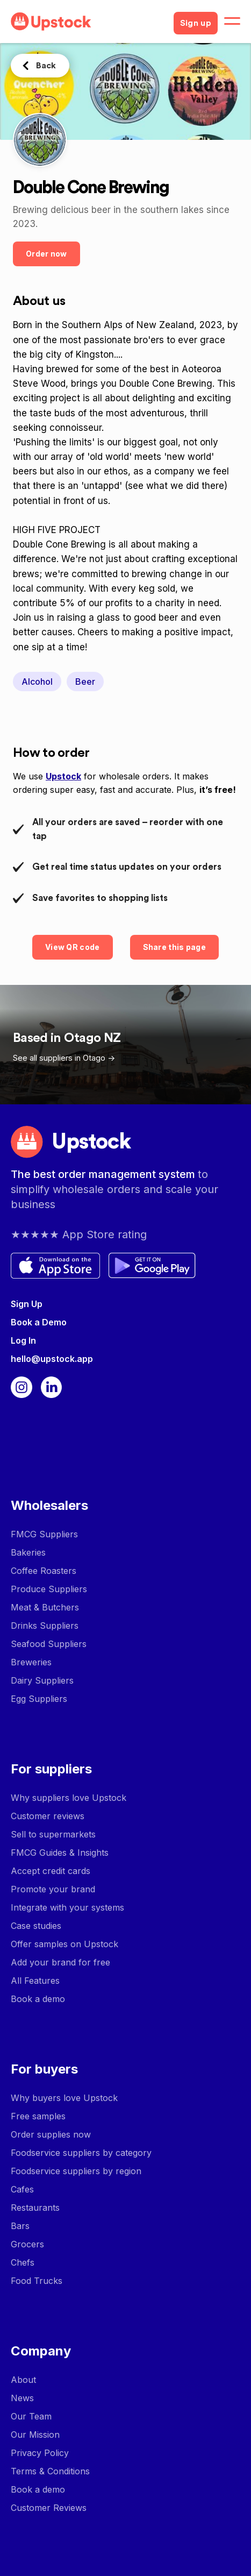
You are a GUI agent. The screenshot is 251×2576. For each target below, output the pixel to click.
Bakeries (28, 1552)
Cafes (22, 2189)
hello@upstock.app (52, 1358)
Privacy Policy (40, 2452)
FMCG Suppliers (44, 1534)
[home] (88, 21)
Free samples (38, 2116)
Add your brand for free (60, 1962)
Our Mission (35, 2434)
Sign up (195, 23)
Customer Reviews (49, 2507)
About (23, 2379)
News (22, 2398)
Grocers (27, 2244)
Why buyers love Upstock (64, 2097)
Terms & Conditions (50, 2471)
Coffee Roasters (43, 1570)
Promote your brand (53, 1889)
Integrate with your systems (67, 1907)
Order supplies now (51, 2134)
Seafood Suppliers (49, 1643)
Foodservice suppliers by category (81, 2152)
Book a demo (38, 1998)
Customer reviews (47, 1816)
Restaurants (35, 2207)
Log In (23, 1340)
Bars (20, 2225)
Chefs (22, 2262)
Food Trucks (36, 2280)
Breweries (31, 1662)
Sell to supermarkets (53, 1834)
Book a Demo (39, 1322)
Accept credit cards (50, 1870)
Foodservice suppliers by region (76, 2171)
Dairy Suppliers (42, 1680)
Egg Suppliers (39, 1698)
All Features (35, 1980)
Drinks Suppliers (44, 1625)
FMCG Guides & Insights (60, 1852)
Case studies (36, 1925)
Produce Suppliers (49, 1589)
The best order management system (104, 1174)
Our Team (31, 2416)
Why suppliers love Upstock (68, 1797)
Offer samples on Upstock (64, 1944)
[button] (232, 21)
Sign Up (26, 1303)
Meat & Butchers (45, 1607)
